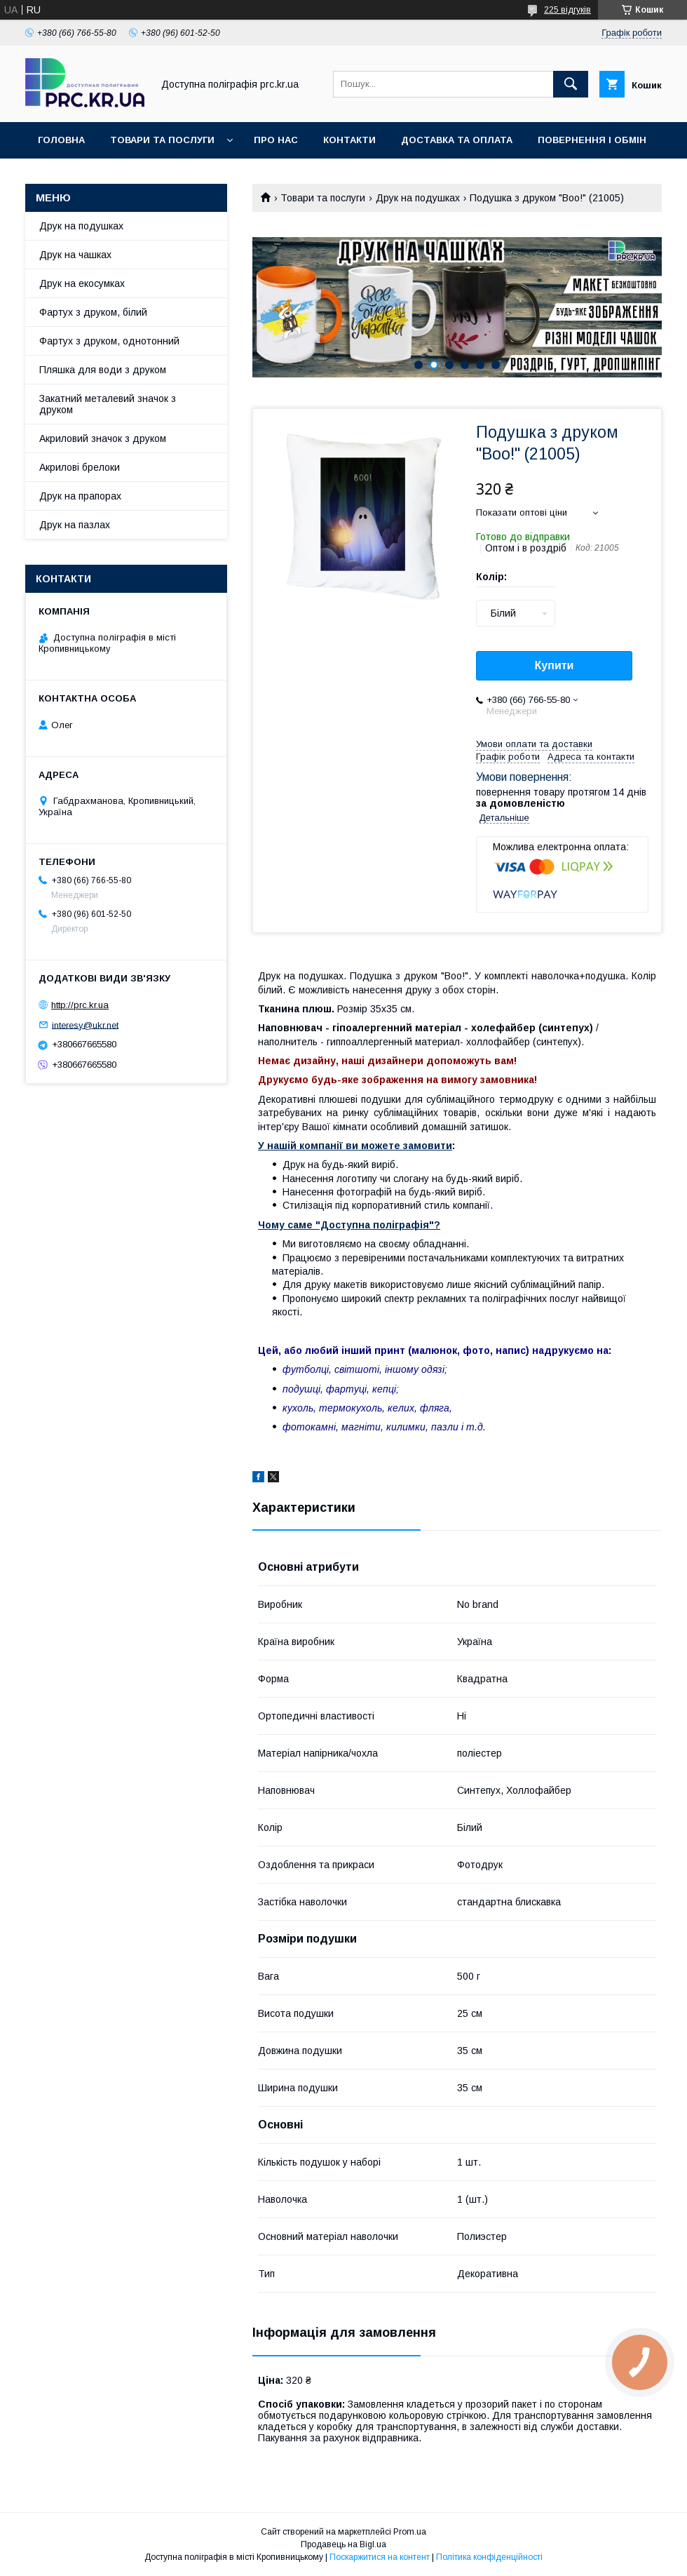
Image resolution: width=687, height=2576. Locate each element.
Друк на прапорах (80, 496)
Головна (61, 140)
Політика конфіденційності (489, 2557)
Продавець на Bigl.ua (343, 2544)
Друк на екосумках (82, 283)
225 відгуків (567, 10)
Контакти (349, 140)
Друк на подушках (418, 197)
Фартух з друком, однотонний (109, 341)
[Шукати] (570, 84)
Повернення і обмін (592, 140)
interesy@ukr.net (85, 1024)
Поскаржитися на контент (379, 2557)
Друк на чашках (75, 254)
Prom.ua (409, 2532)
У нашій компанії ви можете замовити (355, 1145)
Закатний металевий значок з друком (107, 404)
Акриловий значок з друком (102, 438)
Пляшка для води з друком (102, 369)
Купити (554, 665)
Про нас (276, 140)
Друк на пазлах (74, 524)
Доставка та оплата (456, 140)
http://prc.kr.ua (80, 1005)
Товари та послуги (162, 140)
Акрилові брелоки (79, 467)
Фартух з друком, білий (93, 312)
